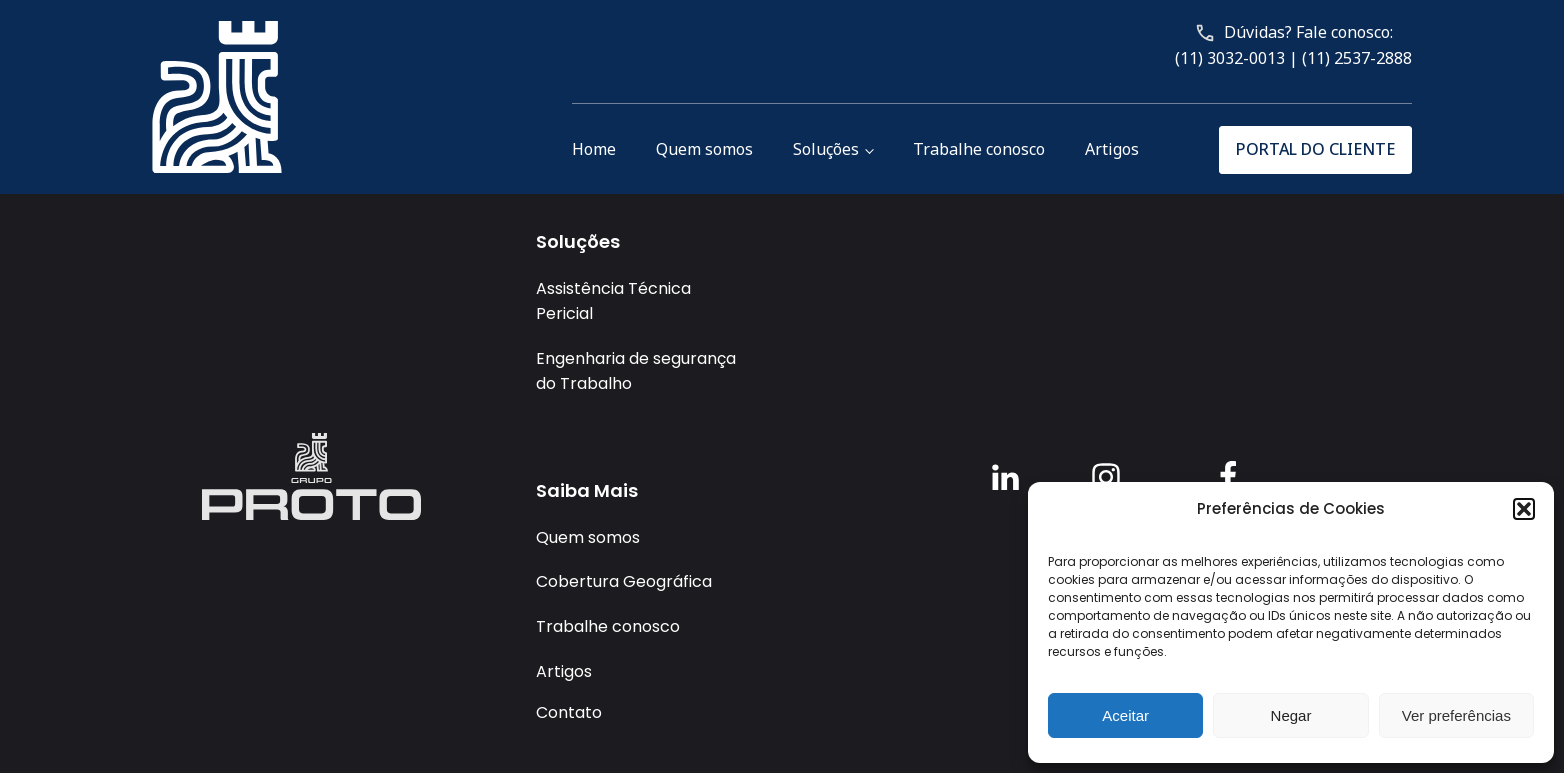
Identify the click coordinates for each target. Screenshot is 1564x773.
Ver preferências (1456, 715)
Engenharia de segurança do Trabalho (636, 371)
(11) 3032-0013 (1230, 58)
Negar (1291, 715)
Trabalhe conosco (979, 149)
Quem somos (704, 149)
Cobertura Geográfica (624, 581)
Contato (569, 712)
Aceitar (1125, 715)
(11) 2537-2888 (1357, 58)
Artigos (1112, 149)
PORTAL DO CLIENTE (1315, 149)
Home (594, 149)
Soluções (826, 149)
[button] (1524, 509)
